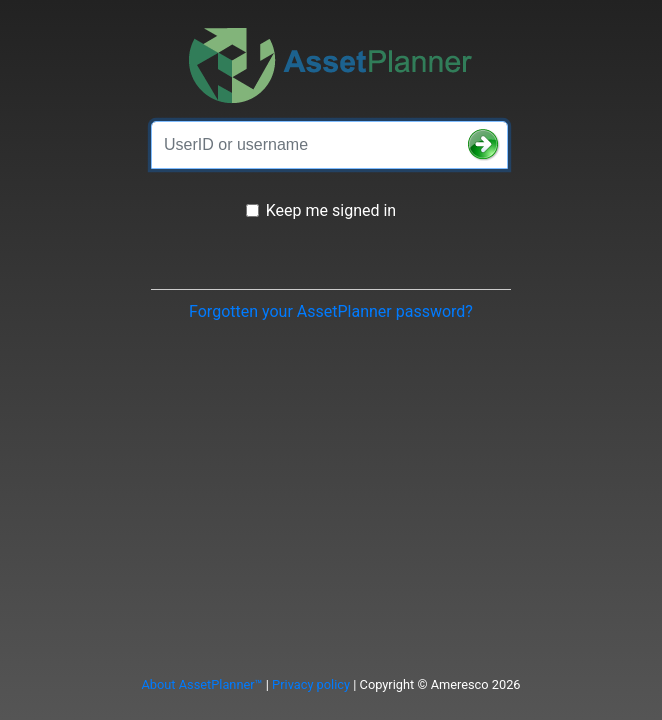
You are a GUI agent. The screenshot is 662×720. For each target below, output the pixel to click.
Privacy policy (311, 684)
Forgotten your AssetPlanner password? (331, 311)
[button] (484, 145)
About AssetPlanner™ (201, 684)
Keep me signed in (331, 210)
